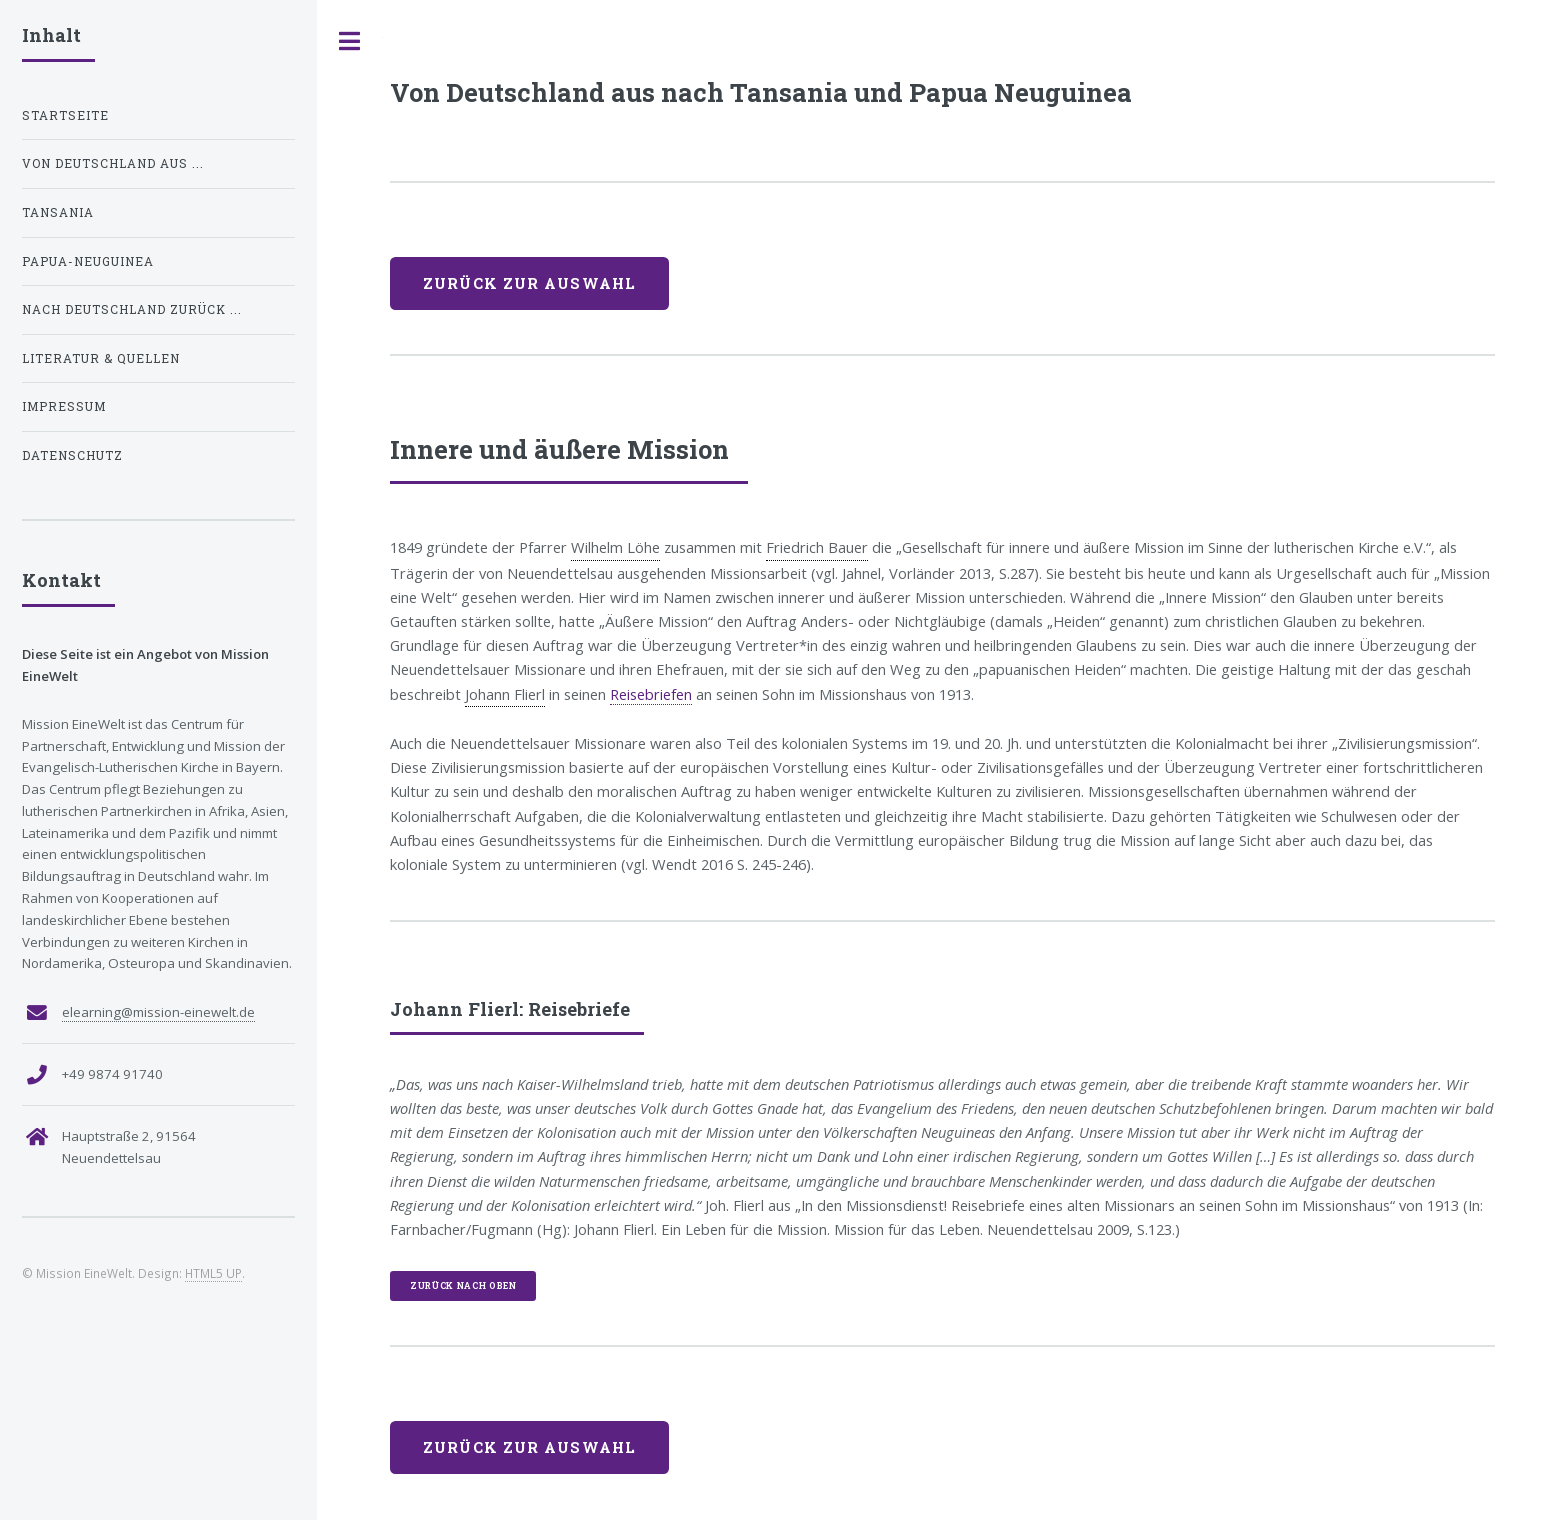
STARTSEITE (65, 115)
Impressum (64, 406)
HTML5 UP (213, 1273)
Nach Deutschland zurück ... (132, 309)
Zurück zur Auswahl (529, 283)
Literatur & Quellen (101, 358)
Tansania (58, 212)
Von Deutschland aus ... (113, 163)
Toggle (350, 41)
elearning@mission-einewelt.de (158, 1012)
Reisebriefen (651, 694)
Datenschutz (72, 455)
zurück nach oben (463, 1285)
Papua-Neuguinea (88, 261)
